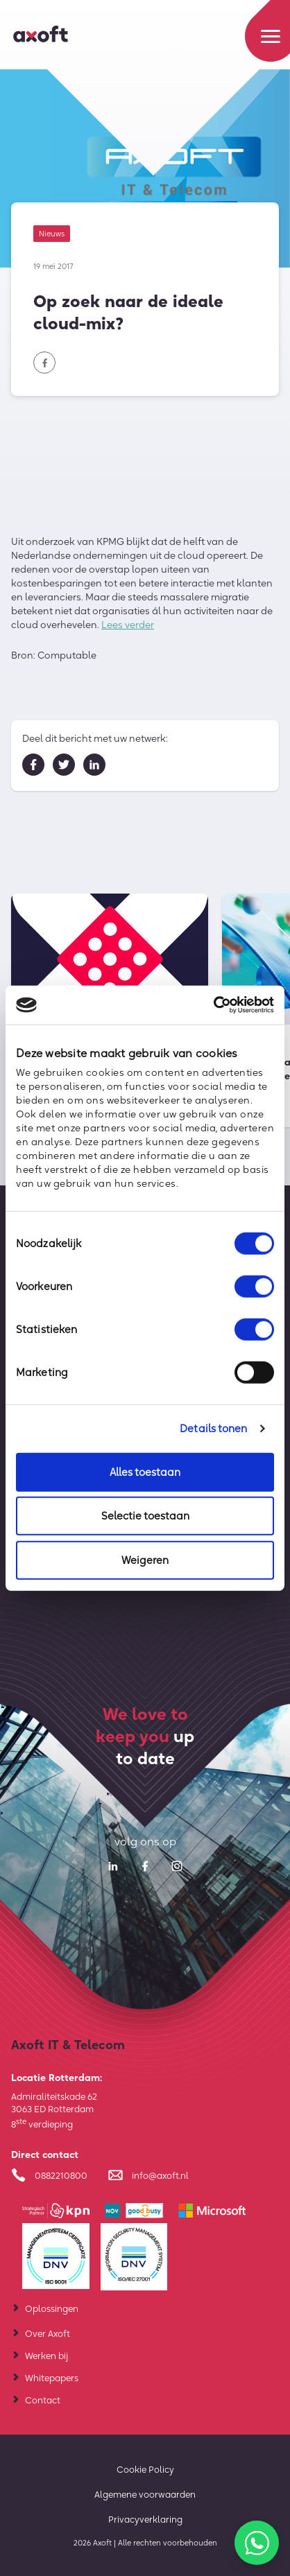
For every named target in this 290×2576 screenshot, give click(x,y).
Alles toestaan (145, 1471)
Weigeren (145, 1559)
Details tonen (213, 1428)
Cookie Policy (145, 2469)
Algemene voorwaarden (145, 2494)
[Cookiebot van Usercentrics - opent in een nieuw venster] (213, 1005)
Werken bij (46, 2355)
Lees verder (127, 627)
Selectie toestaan (145, 1515)
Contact (42, 2399)
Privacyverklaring (145, 2519)
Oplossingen (51, 2308)
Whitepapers (51, 2377)
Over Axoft (47, 2333)
